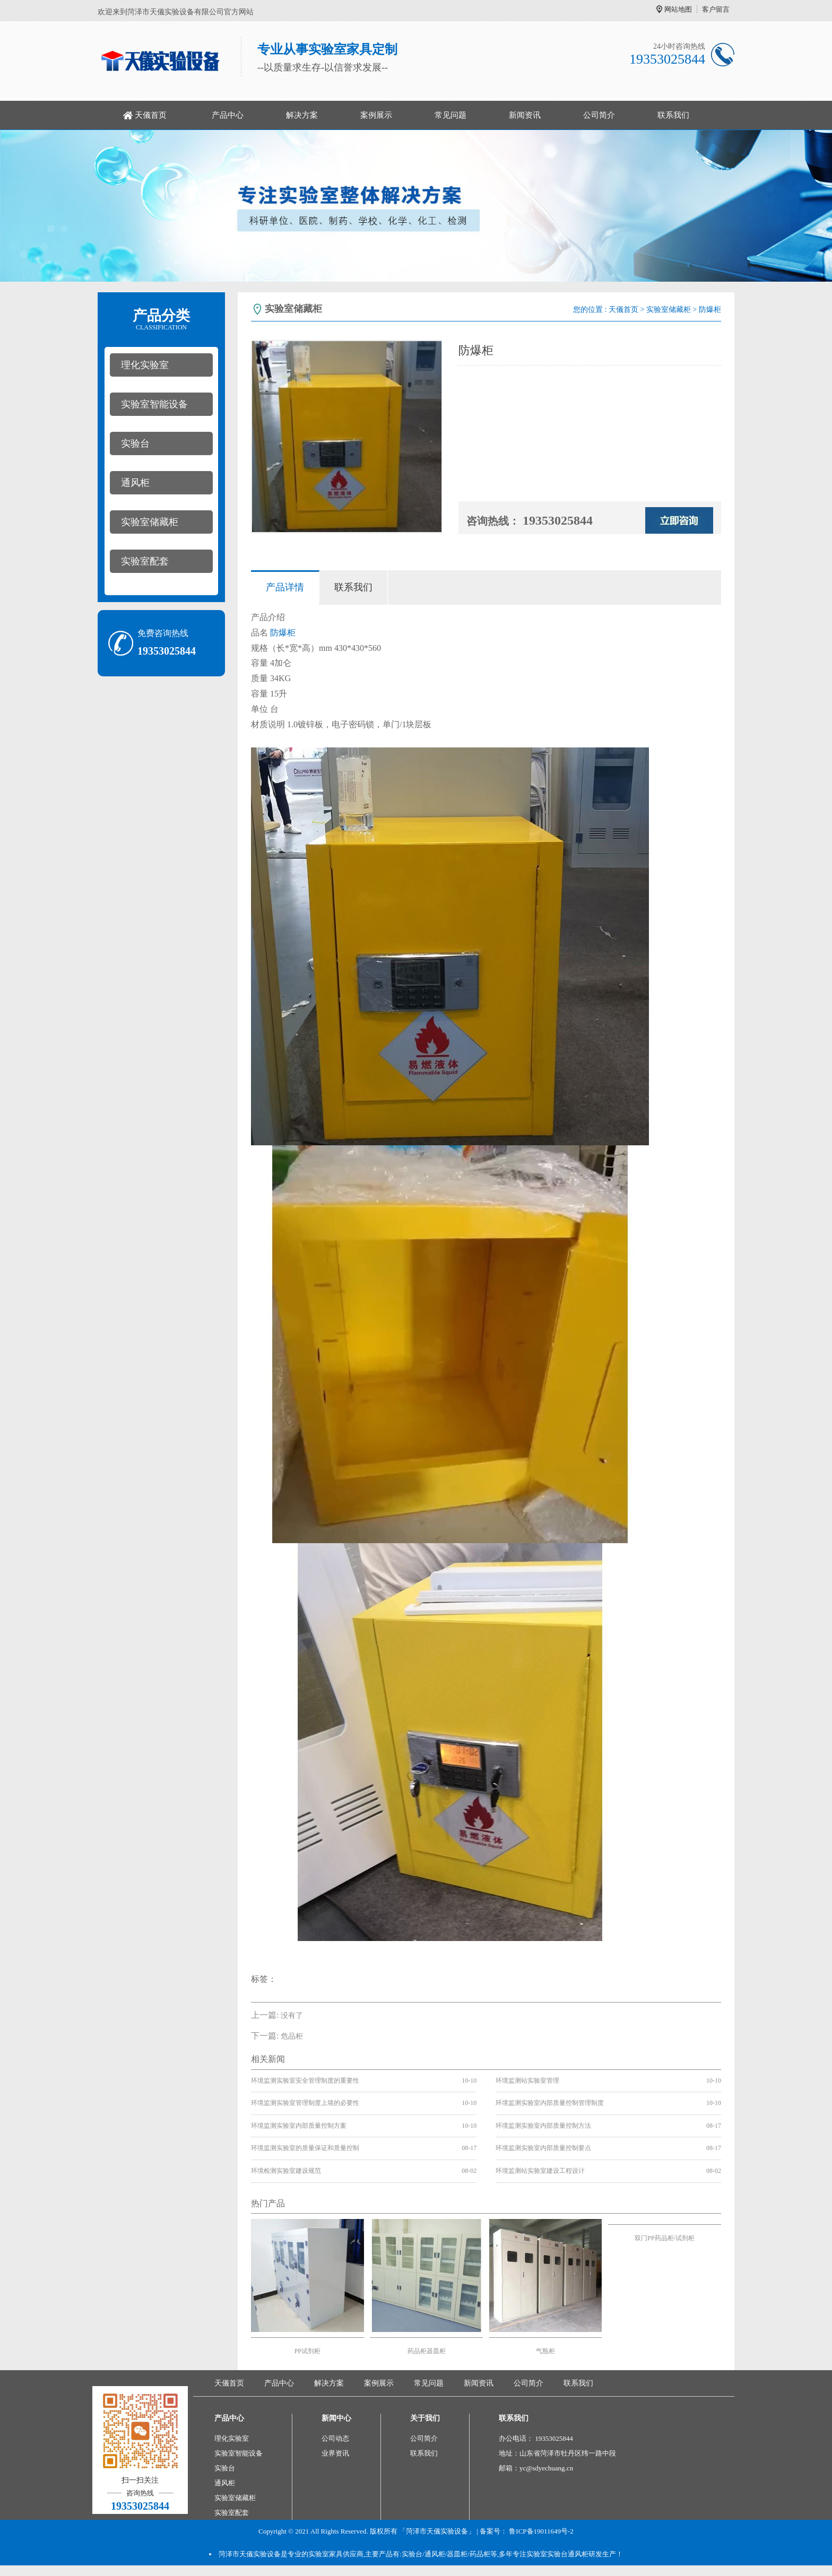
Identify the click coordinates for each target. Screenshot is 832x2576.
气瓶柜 (545, 2351)
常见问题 (450, 115)
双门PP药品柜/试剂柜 (665, 2238)
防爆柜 (283, 632)
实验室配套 (145, 561)
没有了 (292, 2016)
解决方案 (302, 115)
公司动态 (335, 2438)
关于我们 (425, 2418)
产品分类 (161, 319)
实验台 (135, 443)
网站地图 (678, 9)
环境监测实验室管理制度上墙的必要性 (305, 2103)
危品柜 (292, 2036)
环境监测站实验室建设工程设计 (540, 2170)
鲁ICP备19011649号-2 (541, 2531)
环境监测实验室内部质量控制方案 (298, 2125)
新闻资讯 (525, 115)
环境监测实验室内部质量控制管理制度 (550, 2103)
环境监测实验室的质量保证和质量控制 (305, 2148)
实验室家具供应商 (335, 2554)
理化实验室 (145, 365)
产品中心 (228, 115)
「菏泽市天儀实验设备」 (437, 2531)
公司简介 (599, 115)
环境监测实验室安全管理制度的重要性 (305, 2080)
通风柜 (135, 482)
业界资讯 (335, 2453)
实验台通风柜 (567, 2554)
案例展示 (376, 115)
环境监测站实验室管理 (527, 2080)
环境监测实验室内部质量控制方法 (543, 2125)
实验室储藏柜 (149, 522)
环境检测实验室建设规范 (286, 2170)
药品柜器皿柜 (427, 2351)
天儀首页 (151, 115)
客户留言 (716, 9)
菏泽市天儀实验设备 (250, 2554)
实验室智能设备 (154, 404)
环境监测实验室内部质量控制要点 (543, 2148)
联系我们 (673, 115)
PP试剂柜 (307, 2351)
